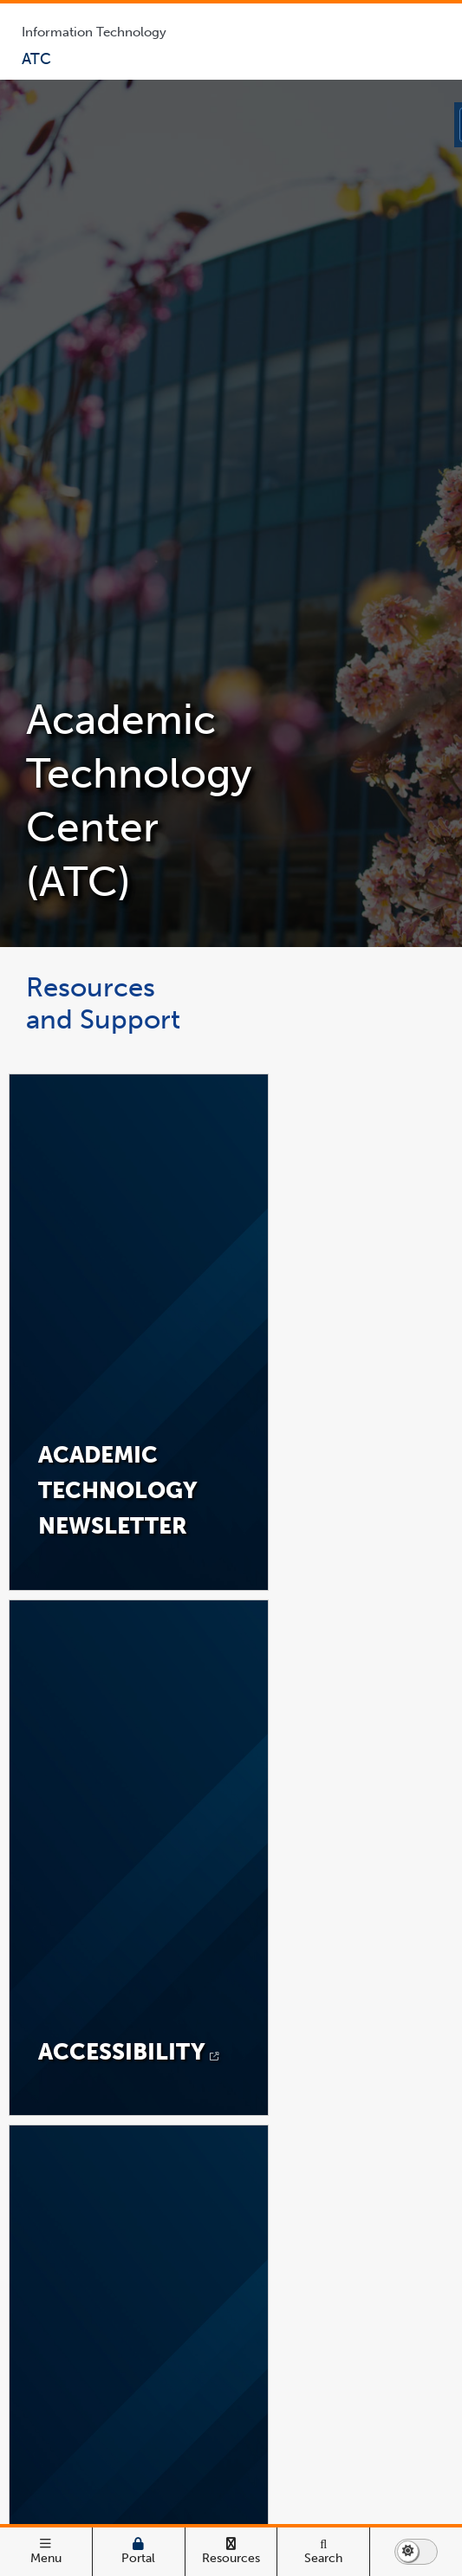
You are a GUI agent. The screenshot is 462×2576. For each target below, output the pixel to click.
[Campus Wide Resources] (231, 2551)
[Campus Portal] (139, 2551)
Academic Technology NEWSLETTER (118, 1490)
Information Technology (94, 32)
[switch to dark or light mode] (416, 2552)
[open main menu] (46, 2551)
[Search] (323, 2551)
